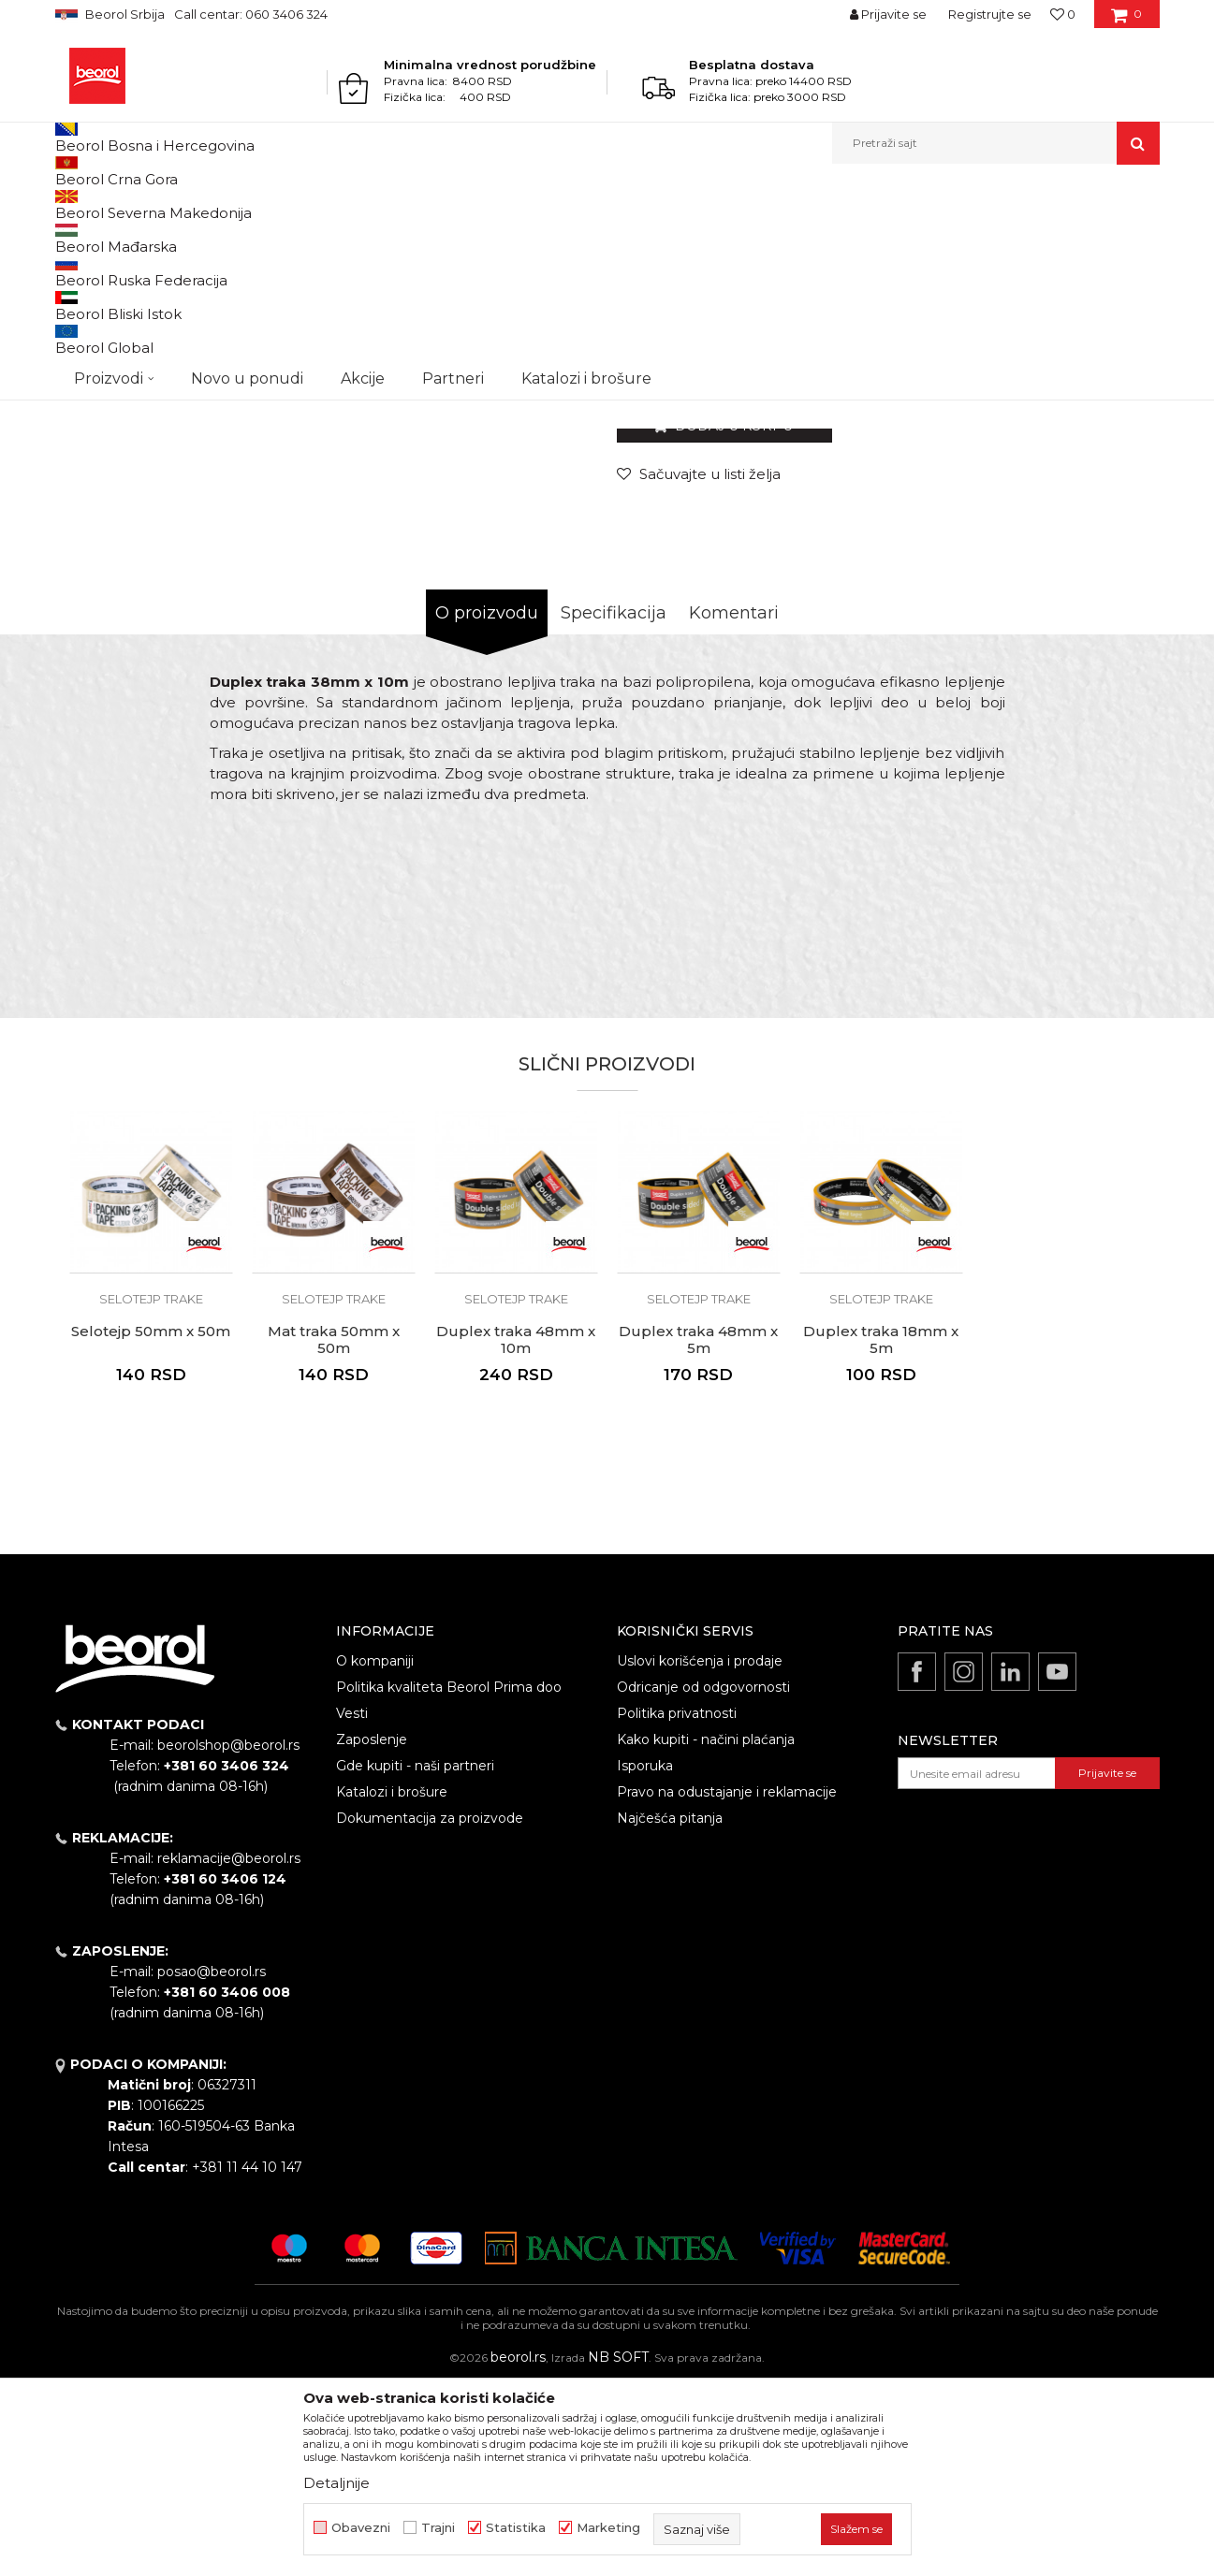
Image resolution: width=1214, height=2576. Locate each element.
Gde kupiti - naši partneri (415, 1958)
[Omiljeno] (1062, 14)
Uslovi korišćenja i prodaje (700, 1853)
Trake (363, 204)
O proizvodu (486, 805)
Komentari (734, 805)
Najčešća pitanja (670, 2010)
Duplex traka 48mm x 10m (515, 1533)
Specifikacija (613, 805)
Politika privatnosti (677, 1906)
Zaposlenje (371, 1932)
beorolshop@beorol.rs (228, 1937)
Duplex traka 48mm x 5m (698, 1533)
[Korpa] (1126, 20)
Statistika (516, 2528)
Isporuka (645, 1958)
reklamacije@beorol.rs (228, 2051)
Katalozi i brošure (391, 1984)
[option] (124, 335)
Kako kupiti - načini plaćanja (706, 1932)
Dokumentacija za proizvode (429, 2010)
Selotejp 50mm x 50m (150, 1524)
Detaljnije (336, 2483)
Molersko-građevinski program (251, 204)
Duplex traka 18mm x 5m (880, 1533)
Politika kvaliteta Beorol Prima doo (449, 1879)
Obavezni (360, 2528)
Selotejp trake (427, 204)
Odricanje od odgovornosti (703, 1879)
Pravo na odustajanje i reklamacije (727, 1984)
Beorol (72, 204)
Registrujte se (989, 14)
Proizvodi (128, 204)
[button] (996, 143)
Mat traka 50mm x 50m (334, 1533)
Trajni (438, 2528)
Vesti (352, 1906)
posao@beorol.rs (211, 2164)
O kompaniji (375, 1853)
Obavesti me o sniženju (1087, 551)
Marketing (608, 2528)
